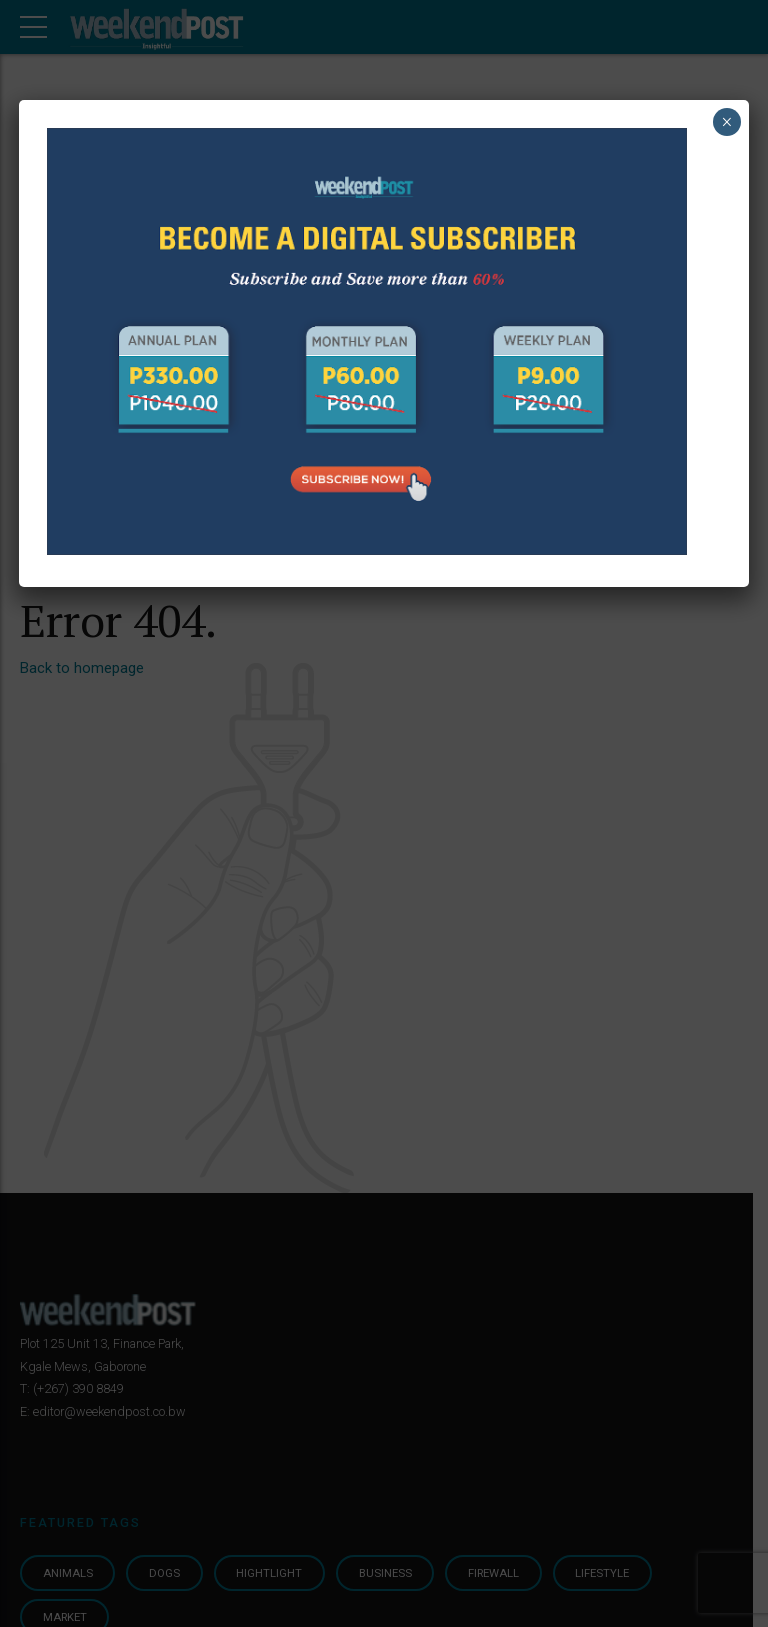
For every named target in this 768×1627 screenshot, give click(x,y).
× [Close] (726, 122)
